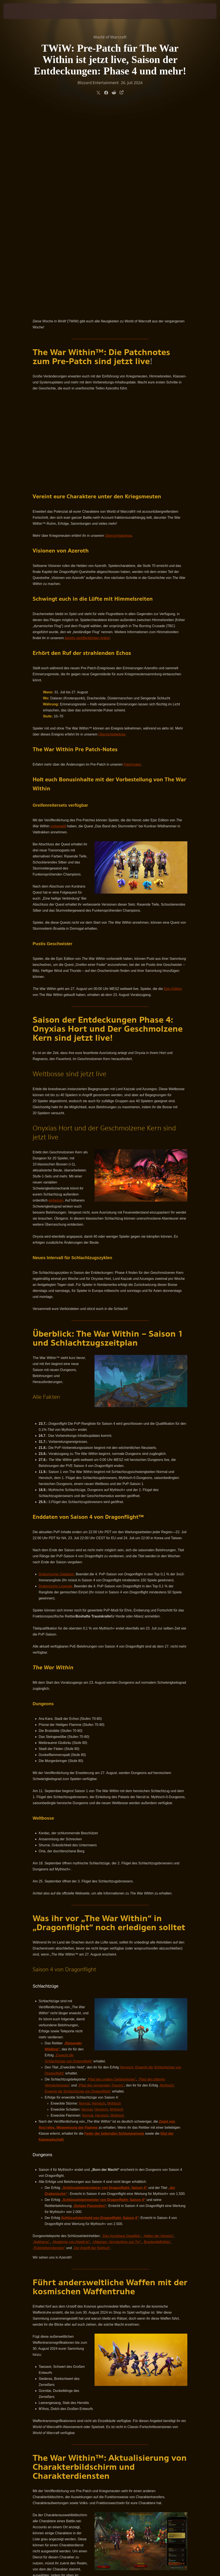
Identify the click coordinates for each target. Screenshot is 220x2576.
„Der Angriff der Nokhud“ (91, 2045)
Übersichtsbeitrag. (112, 532)
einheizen (56, 998)
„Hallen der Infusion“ (158, 2033)
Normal (84, 1901)
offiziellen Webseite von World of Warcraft (76, 2420)
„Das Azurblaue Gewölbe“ (121, 2033)
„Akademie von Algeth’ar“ (71, 2039)
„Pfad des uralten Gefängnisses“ (111, 1877)
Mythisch (114, 1901)
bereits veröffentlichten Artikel (87, 435)
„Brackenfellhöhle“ (157, 2039)
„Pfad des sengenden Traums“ (101, 1883)
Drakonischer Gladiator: (57, 1371)
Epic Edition (173, 786)
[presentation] (16, 11)
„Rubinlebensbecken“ (49, 2045)
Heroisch (98, 1901)
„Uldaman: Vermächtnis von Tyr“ (116, 2039)
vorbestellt (58, 623)
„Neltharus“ (41, 2039)
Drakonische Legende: (56, 1383)
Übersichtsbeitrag (118, 333)
